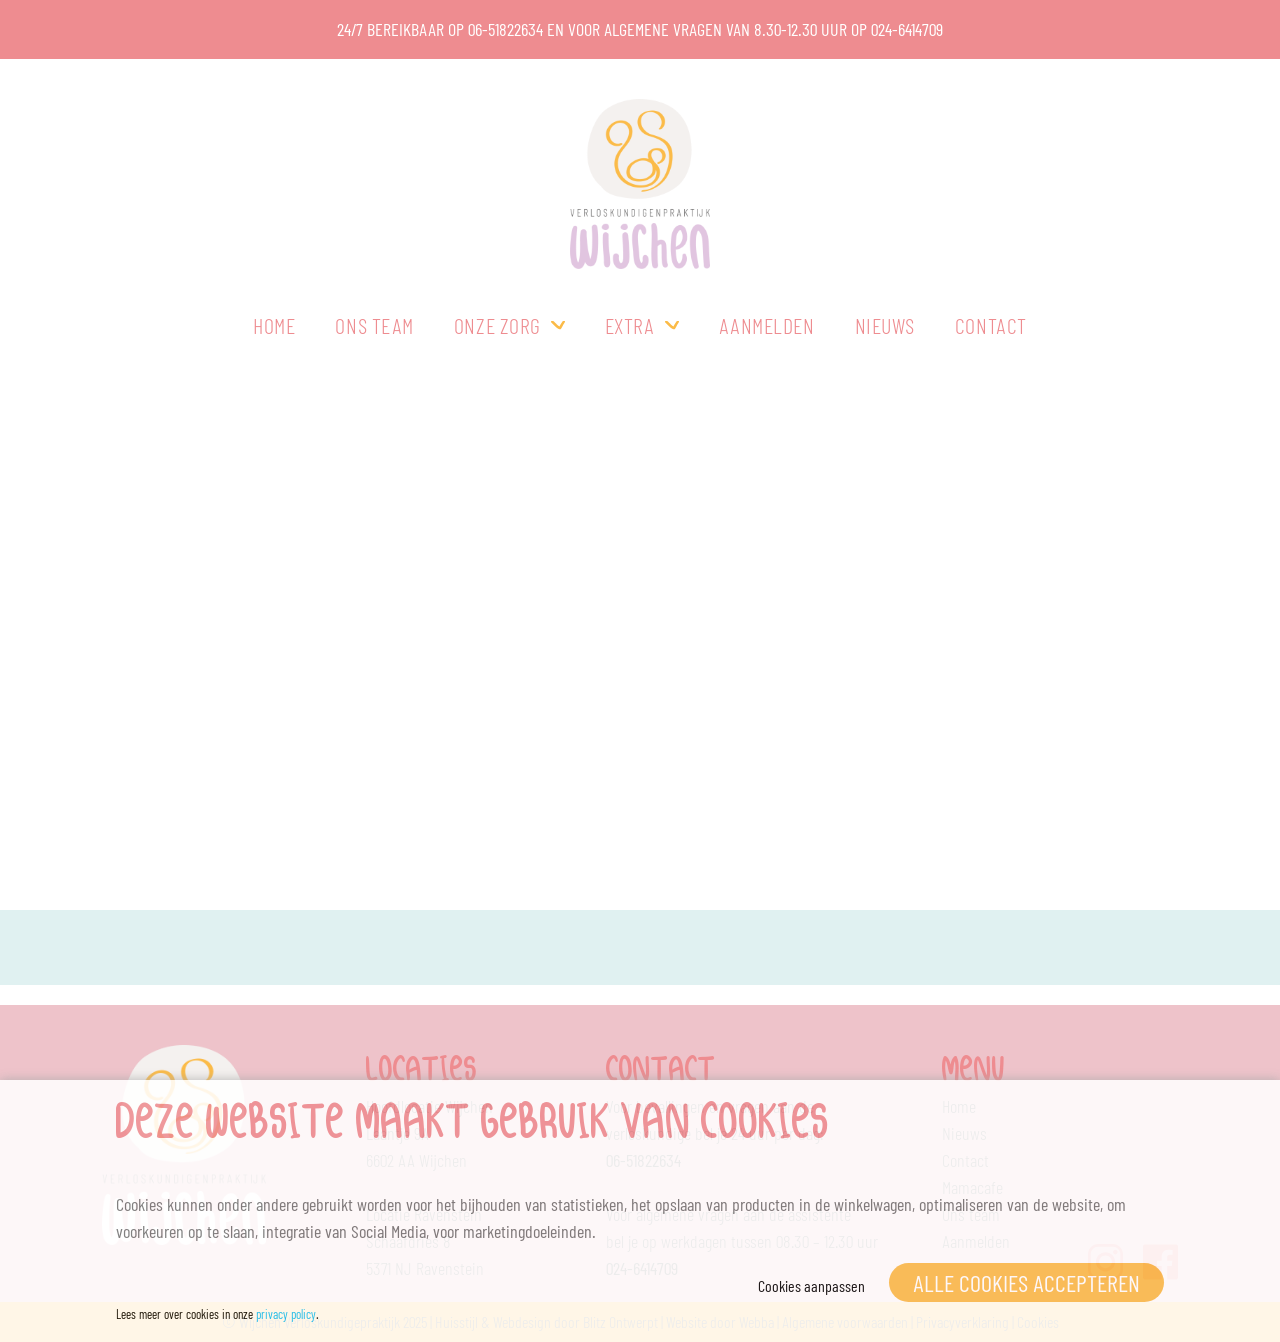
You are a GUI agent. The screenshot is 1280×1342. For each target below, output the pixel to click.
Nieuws (885, 325)
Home (274, 325)
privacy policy (286, 1314)
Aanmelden (767, 325)
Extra (630, 325)
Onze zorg (497, 325)
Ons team (374, 325)
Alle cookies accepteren (1026, 1282)
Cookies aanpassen (811, 1285)
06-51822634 (505, 29)
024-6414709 (907, 29)
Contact (991, 325)
